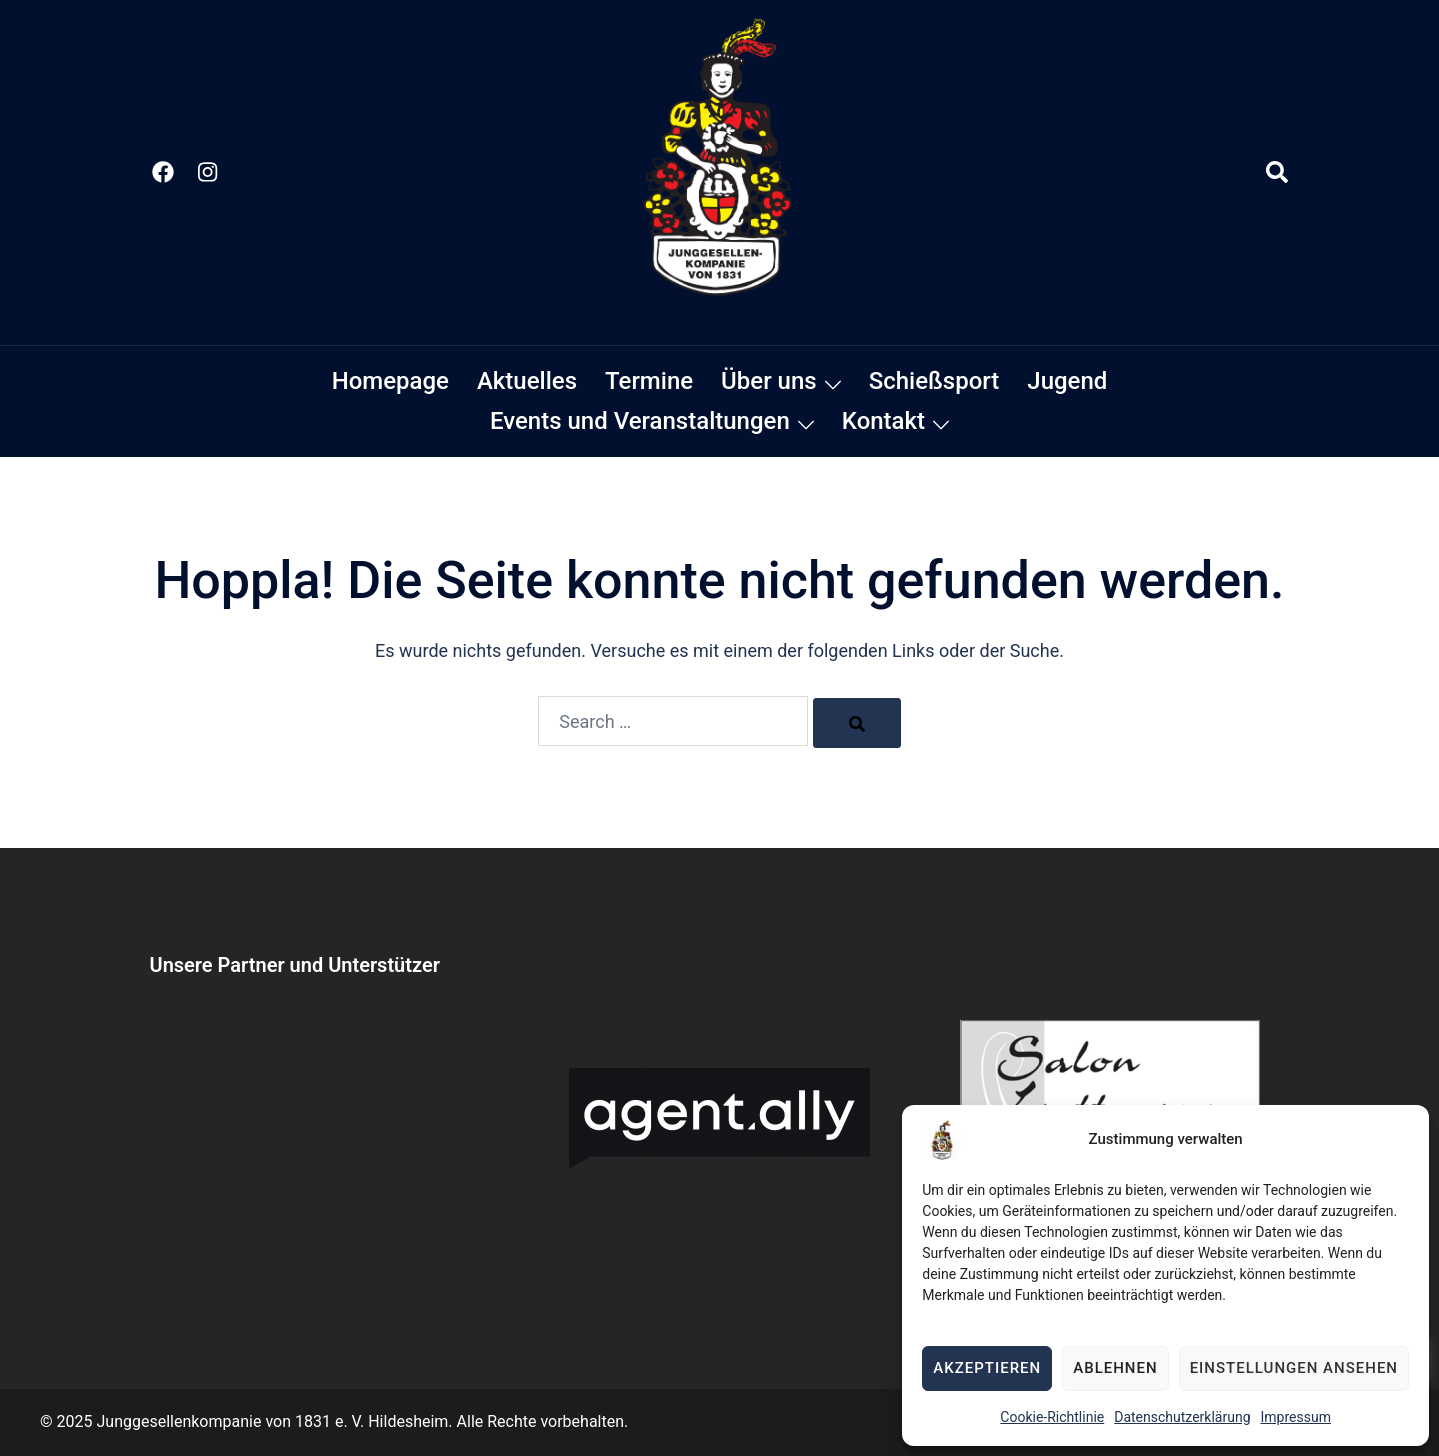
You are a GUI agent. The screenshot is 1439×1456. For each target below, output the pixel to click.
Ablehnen (1115, 1368)
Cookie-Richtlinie (1052, 1417)
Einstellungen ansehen (1294, 1368)
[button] (1278, 173)
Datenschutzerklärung (1182, 1417)
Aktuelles (527, 381)
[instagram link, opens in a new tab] (206, 172)
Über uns (769, 381)
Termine (649, 381)
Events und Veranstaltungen (640, 421)
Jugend (1067, 381)
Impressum (1296, 1417)
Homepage (390, 381)
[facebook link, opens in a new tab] (162, 172)
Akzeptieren (987, 1368)
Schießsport (934, 381)
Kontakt (883, 421)
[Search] (857, 723)
